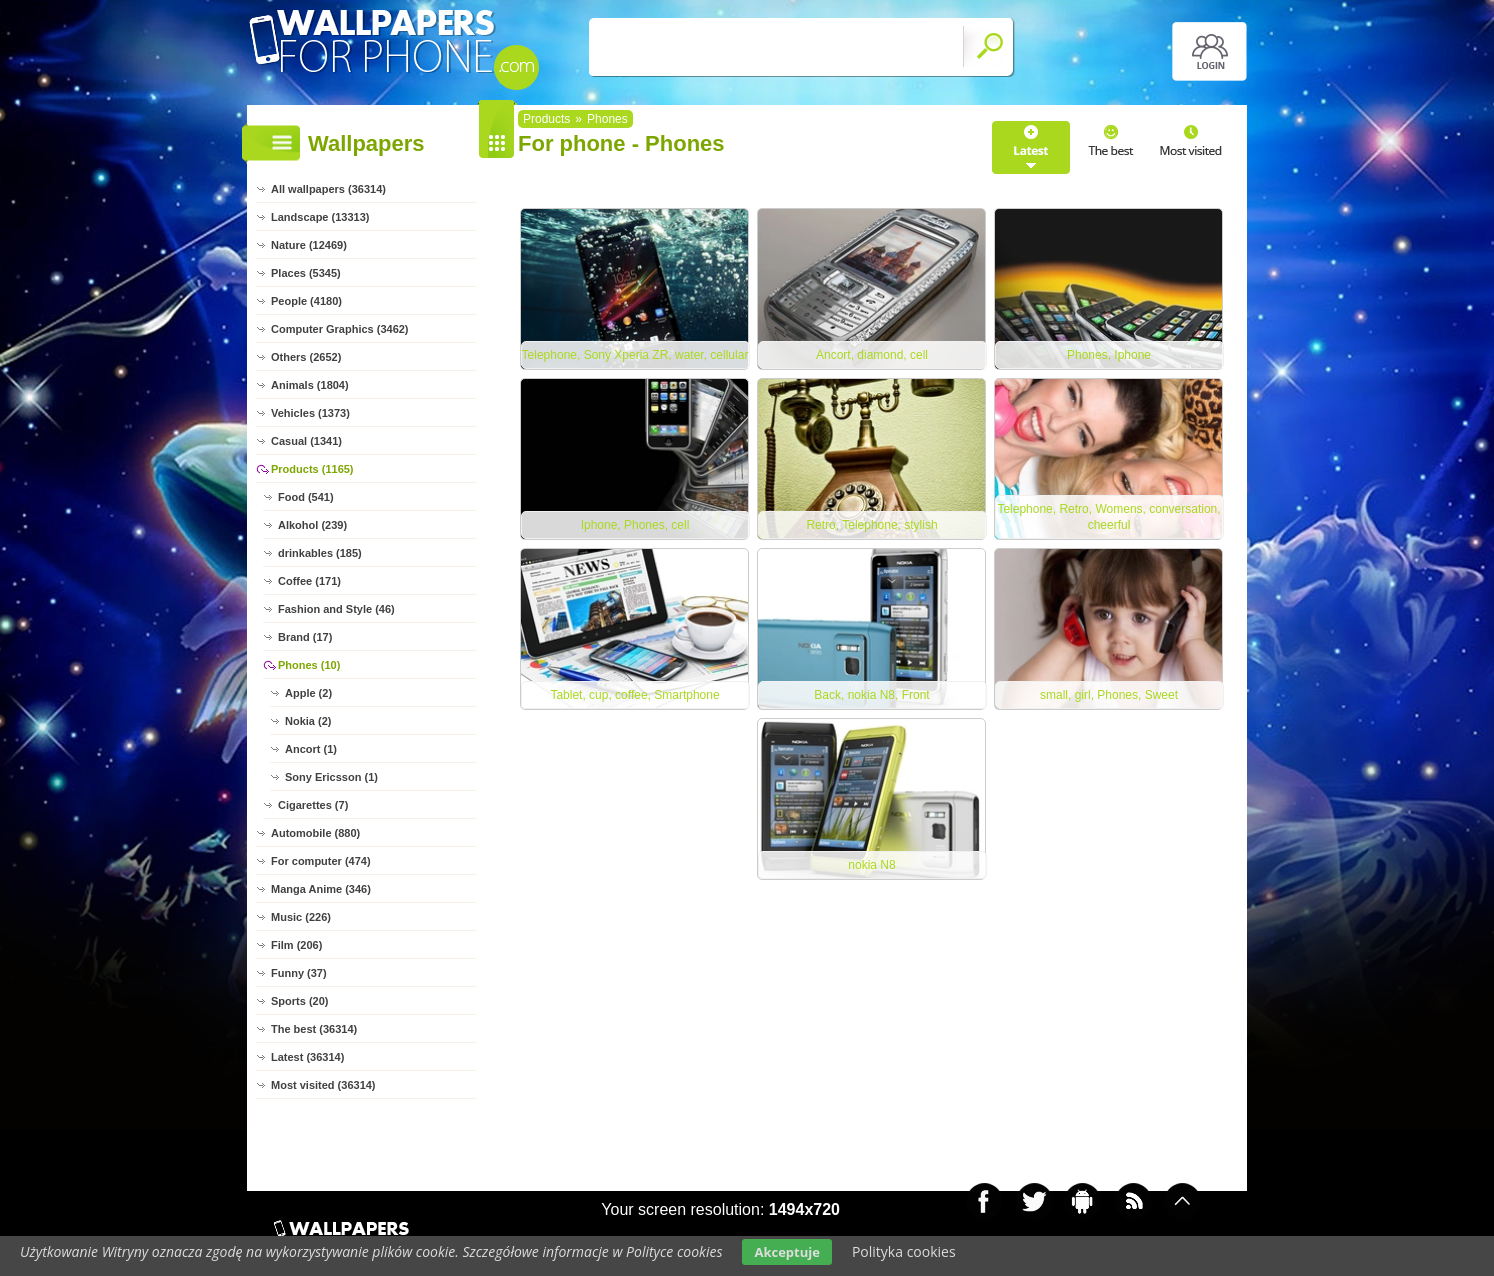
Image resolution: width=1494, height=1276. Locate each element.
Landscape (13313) (320, 217)
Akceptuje (786, 1252)
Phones (607, 119)
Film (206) (296, 945)
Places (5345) (306, 273)
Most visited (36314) (323, 1085)
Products (546, 119)
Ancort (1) (311, 749)
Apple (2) (308, 693)
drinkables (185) (320, 553)
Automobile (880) (315, 833)
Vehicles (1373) (310, 413)
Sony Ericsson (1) (331, 777)
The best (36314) (314, 1029)
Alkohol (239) (312, 525)
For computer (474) (321, 861)
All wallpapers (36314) (328, 189)
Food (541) (306, 497)
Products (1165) (312, 469)
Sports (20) (299, 1001)
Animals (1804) (310, 385)
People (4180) (306, 301)
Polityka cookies (904, 1251)
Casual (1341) (306, 441)
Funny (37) (299, 973)
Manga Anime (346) (321, 889)
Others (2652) (306, 357)
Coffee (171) (309, 581)
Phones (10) (309, 665)
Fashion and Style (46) (336, 609)
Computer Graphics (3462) (340, 329)
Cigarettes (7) (313, 805)
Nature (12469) (309, 245)
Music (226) (301, 917)
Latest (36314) (307, 1057)
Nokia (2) (308, 721)
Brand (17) (305, 637)
